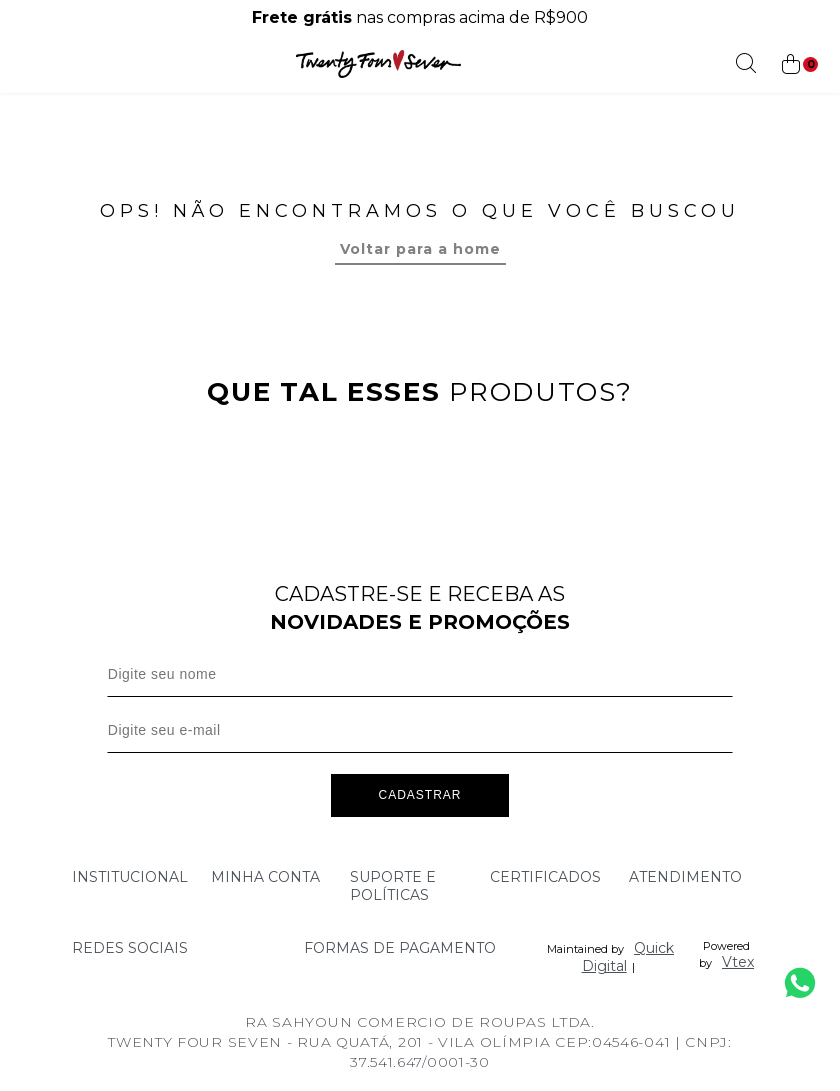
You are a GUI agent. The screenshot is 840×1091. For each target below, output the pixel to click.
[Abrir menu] (22, 64)
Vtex (738, 966)
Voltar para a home (420, 249)
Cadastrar (419, 799)
